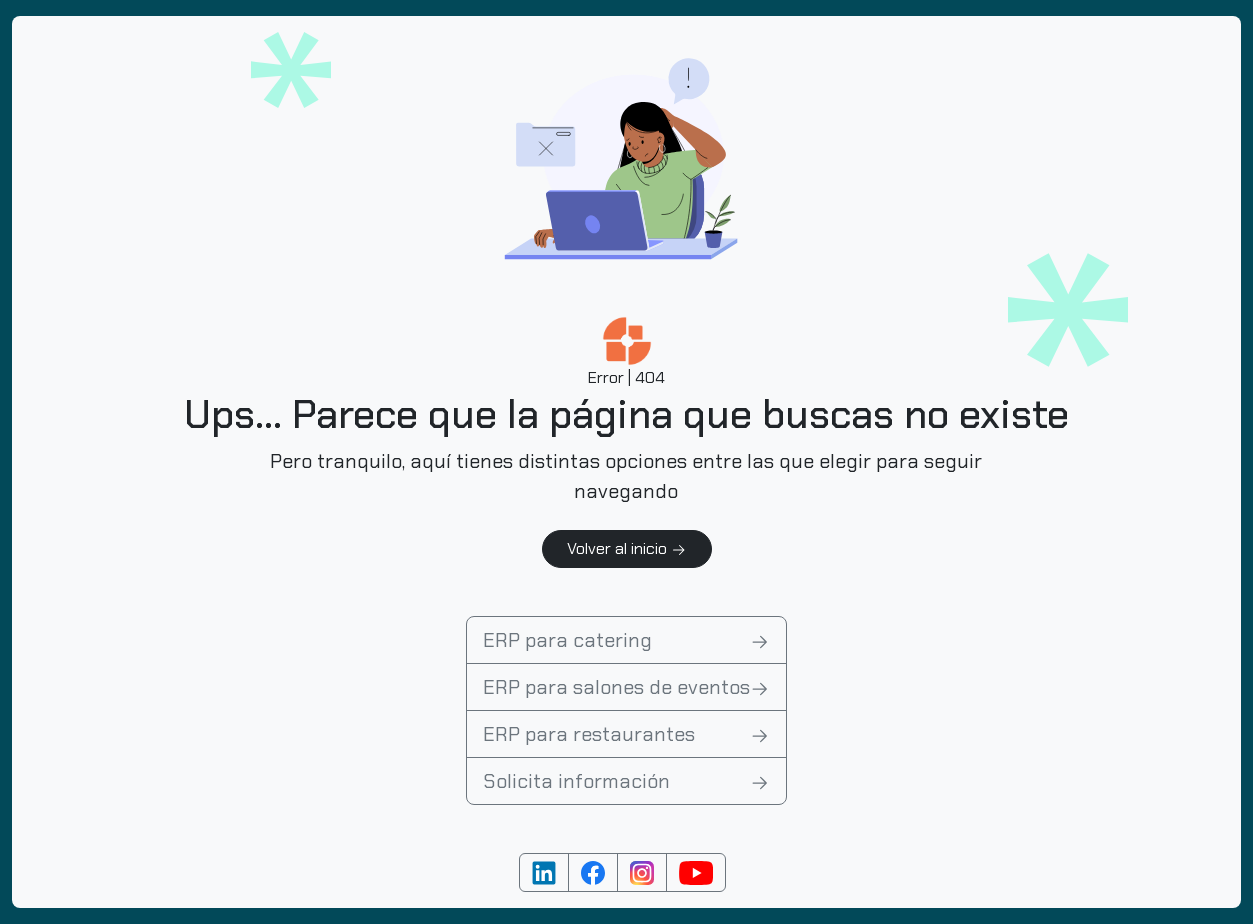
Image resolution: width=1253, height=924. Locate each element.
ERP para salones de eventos (626, 687)
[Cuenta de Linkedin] (544, 872)
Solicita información (626, 781)
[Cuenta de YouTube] (696, 872)
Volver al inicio (627, 548)
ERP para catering (626, 640)
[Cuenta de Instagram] (642, 872)
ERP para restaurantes (626, 734)
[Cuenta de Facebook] (593, 872)
